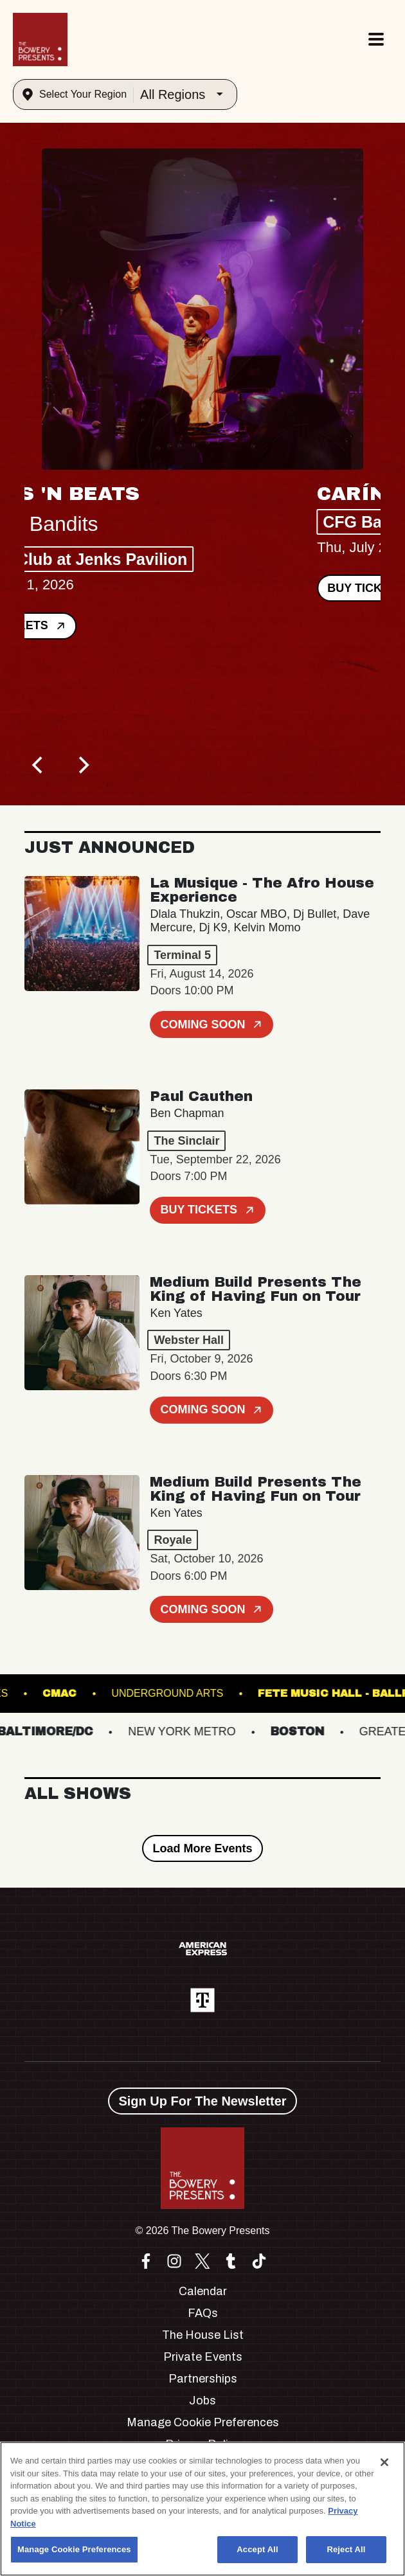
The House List (203, 2335)
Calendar (203, 2291)
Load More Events (202, 1848)
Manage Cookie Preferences (203, 2422)
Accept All (257, 2549)
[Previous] (38, 765)
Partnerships (202, 2378)
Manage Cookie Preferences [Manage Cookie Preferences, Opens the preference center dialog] (74, 2549)
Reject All (346, 2549)
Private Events (202, 2356)
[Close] (384, 2462)
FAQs (203, 2313)
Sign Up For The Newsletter (202, 2101)
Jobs (202, 2400)
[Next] (82, 765)
